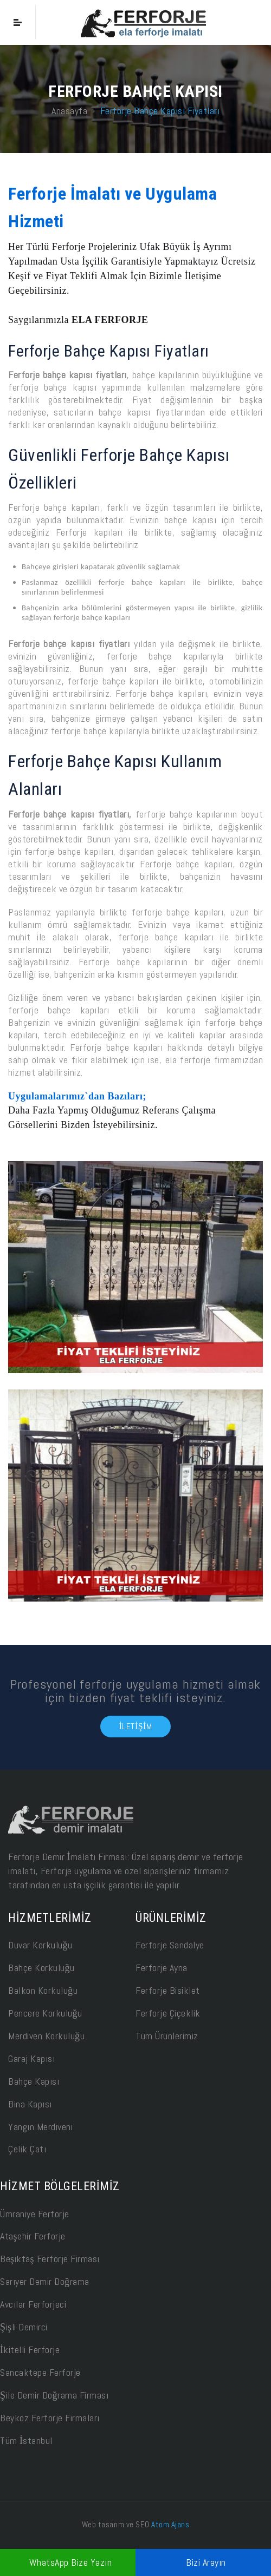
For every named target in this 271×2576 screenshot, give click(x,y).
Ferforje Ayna (162, 1967)
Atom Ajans (170, 2524)
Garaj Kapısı (31, 2058)
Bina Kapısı (30, 2104)
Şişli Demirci (24, 2327)
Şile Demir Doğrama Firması (54, 2395)
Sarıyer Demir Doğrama (44, 2281)
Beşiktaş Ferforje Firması (50, 2258)
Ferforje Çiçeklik (168, 2013)
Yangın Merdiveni (40, 2126)
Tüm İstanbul (26, 2440)
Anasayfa (69, 110)
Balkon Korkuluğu (43, 1990)
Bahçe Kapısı (33, 2081)
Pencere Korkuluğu (45, 2013)
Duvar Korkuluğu (40, 1945)
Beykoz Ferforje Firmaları (50, 2418)
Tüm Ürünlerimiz (167, 2036)
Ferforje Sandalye (170, 1945)
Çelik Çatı (27, 2149)
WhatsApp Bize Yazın (70, 2562)
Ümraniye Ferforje (34, 2214)
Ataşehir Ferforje (33, 2236)
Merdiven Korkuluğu (46, 2036)
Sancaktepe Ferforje (40, 2372)
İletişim (135, 1726)
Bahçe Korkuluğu (41, 1967)
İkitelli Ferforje (30, 2349)
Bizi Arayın (206, 2562)
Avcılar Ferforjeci (33, 2304)
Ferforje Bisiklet (168, 1990)
